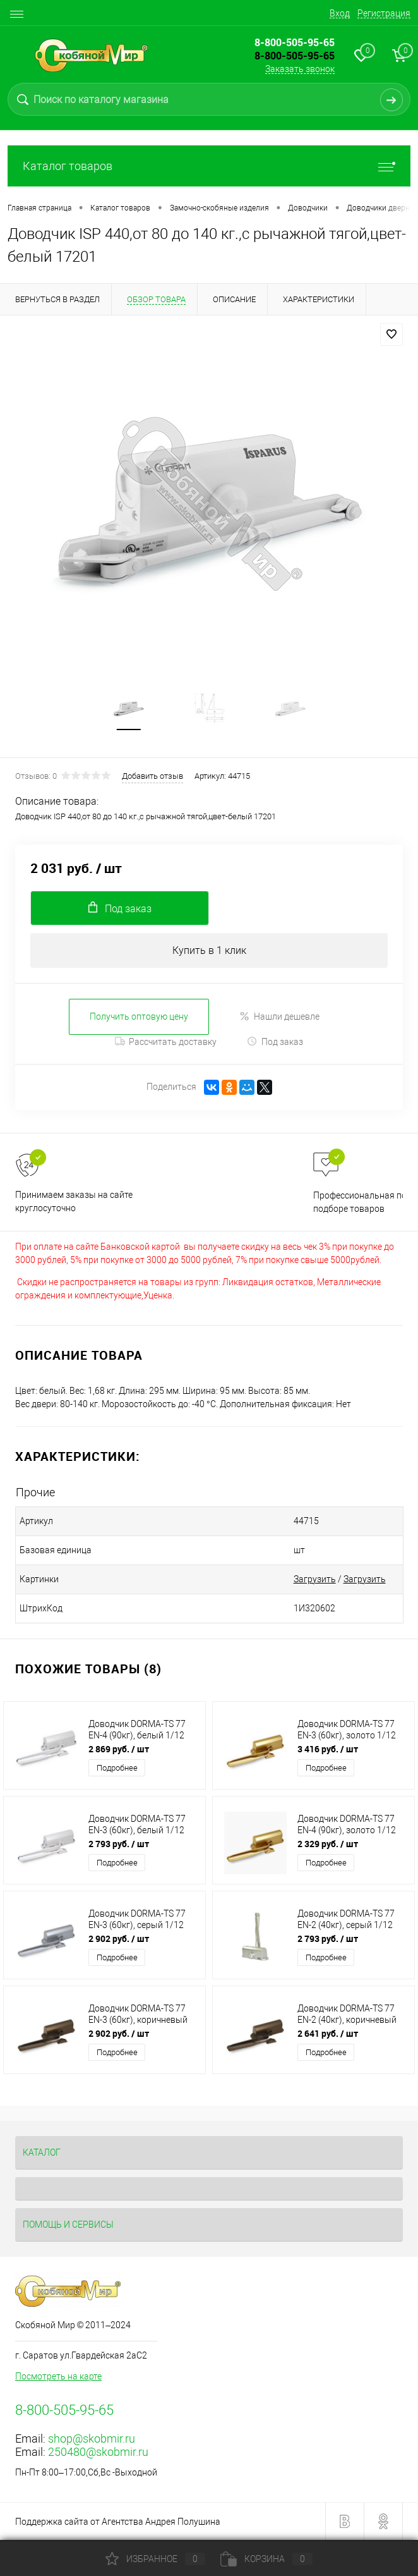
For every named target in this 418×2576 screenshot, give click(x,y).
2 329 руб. (327, 1844)
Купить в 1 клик (209, 950)
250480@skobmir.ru (98, 2452)
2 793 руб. (118, 1844)
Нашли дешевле (279, 1016)
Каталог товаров (209, 165)
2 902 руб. (118, 1939)
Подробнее (117, 1768)
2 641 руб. (327, 2034)
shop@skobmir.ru (91, 2439)
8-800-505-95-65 (294, 56)
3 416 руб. (327, 1749)
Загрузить (308, 1580)
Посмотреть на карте (58, 2377)
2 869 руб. (118, 1749)
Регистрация (383, 13)
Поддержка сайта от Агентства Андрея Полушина (117, 2522)
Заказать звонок (300, 69)
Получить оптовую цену (139, 1016)
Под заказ (275, 1042)
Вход (340, 13)
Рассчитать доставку (166, 1042)
